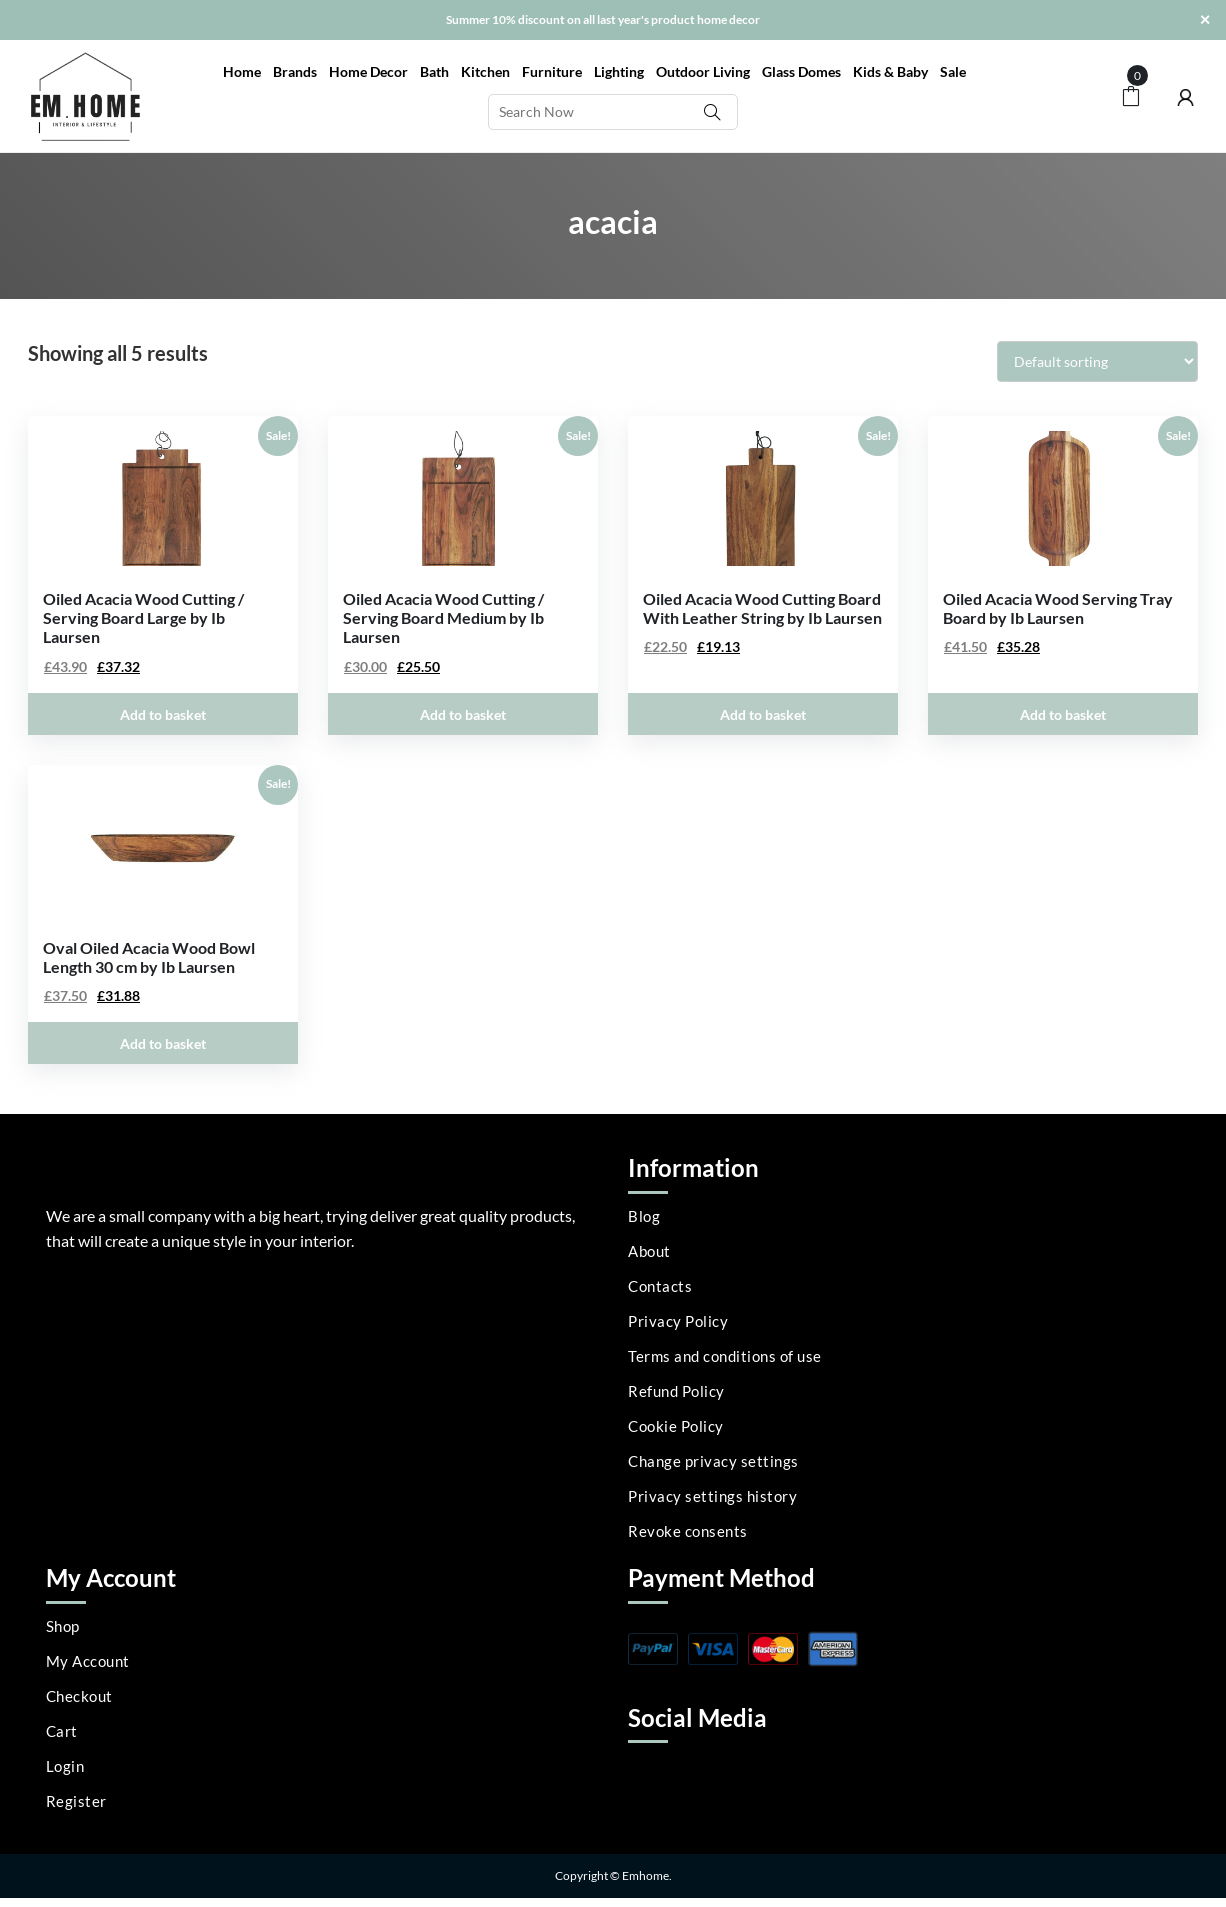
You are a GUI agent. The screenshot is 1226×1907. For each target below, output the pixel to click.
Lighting (619, 71)
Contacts (660, 1286)
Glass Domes (801, 71)
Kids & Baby (890, 71)
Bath (434, 71)
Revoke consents (688, 1531)
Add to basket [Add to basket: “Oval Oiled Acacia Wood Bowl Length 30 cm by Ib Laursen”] (163, 1043)
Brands (295, 71)
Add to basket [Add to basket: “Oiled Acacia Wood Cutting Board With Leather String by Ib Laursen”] (763, 714)
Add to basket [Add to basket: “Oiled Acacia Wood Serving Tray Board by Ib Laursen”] (1063, 714)
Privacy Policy (678, 1321)
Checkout (79, 1696)
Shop (63, 1626)
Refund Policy (676, 1391)
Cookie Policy (676, 1426)
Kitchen (485, 71)
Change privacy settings (713, 1461)
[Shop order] (1097, 361)
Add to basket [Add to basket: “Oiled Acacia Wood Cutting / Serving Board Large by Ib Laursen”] (163, 714)
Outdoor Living (703, 71)
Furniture (552, 71)
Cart (62, 1731)
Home (242, 71)
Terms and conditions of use (725, 1356)
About (649, 1251)
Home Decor (368, 71)
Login (65, 1766)
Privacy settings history (712, 1496)
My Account (88, 1661)
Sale (953, 71)
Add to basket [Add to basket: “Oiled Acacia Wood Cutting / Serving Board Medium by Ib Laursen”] (463, 714)
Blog (644, 1216)
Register (76, 1801)
